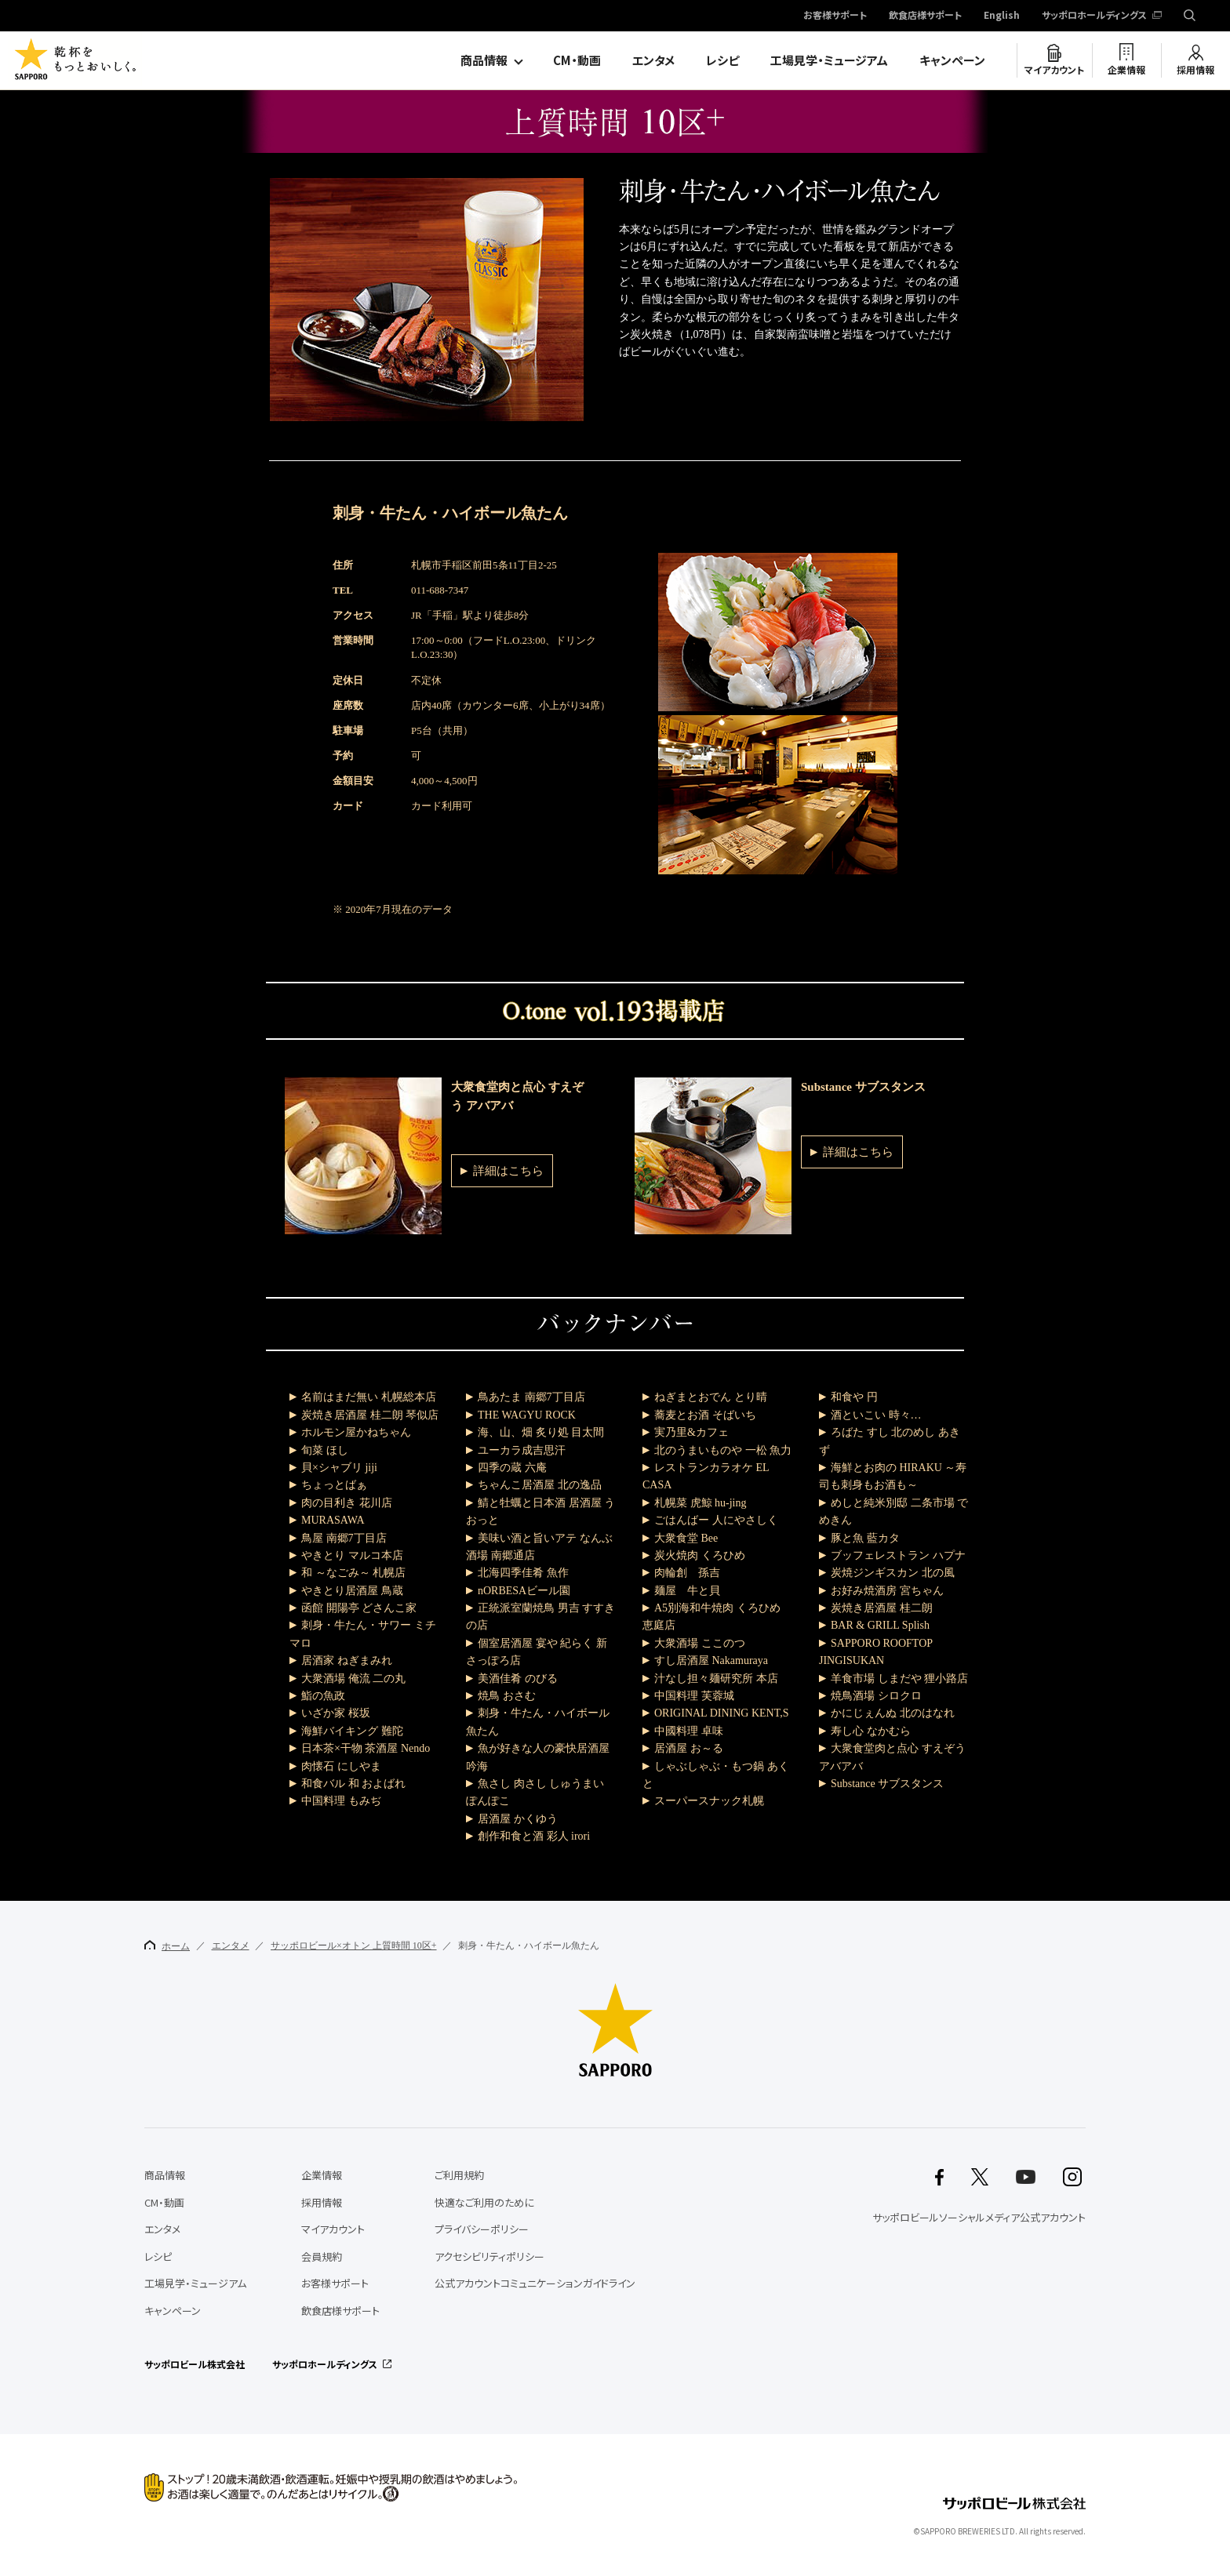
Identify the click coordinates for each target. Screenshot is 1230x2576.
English (1002, 15)
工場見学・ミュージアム (829, 60)
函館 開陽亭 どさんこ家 (359, 1608)
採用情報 (1195, 70)
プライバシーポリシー (482, 2229)
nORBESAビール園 (524, 1591)
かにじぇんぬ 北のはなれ (893, 1713)
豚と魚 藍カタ (865, 1538)
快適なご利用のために (484, 2202)
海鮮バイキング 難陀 (352, 1731)
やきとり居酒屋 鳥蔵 (352, 1591)
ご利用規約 (459, 2174)
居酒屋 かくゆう (518, 1819)
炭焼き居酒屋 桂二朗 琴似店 (370, 1415)
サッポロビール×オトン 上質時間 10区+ (354, 1945)
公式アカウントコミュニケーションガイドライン (535, 2283)
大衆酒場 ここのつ (699, 1643)
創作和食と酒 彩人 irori (534, 1836)
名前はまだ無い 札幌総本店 (368, 1397)
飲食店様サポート (925, 15)
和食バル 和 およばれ (353, 1783)
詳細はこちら (508, 1170)
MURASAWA (333, 1520)
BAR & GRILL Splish (880, 1625)
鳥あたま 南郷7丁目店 (531, 1397)
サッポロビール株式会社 (194, 2364)
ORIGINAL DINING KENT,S (721, 1713)
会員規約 (321, 2256)
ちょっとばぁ (334, 1485)
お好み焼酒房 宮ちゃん (887, 1591)
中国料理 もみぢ (341, 1801)
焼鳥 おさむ (507, 1696)
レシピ (722, 60)
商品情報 (484, 60)
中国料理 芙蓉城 (694, 1696)
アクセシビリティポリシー (489, 2256)
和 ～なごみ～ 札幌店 (353, 1573)
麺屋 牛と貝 (687, 1591)
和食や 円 (854, 1397)
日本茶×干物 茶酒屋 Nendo (365, 1748)
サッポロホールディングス (1094, 15)
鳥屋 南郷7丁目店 (344, 1538)
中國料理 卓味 (688, 1731)
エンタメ (653, 60)
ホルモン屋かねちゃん (356, 1432)
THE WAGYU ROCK (527, 1415)
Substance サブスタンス (887, 1783)
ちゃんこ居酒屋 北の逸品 (540, 1485)
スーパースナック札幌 (709, 1801)
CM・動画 (577, 60)
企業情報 (1126, 70)
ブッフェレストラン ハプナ (898, 1555)
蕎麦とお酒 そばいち (705, 1415)
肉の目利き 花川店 (346, 1503)
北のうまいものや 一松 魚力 (722, 1450)
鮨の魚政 (323, 1696)
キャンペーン (952, 60)
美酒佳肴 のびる (518, 1678)
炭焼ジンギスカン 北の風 (893, 1573)
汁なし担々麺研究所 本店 (716, 1678)
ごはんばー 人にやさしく (716, 1520)
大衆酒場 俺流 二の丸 (353, 1678)
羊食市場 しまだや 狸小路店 (899, 1678)
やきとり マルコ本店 (352, 1555)
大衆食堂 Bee (686, 1538)
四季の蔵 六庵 (512, 1467)
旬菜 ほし (324, 1450)
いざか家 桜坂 (335, 1713)
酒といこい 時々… (876, 1415)
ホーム (167, 1946)
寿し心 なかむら (871, 1731)
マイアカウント (1054, 70)
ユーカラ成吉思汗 (522, 1450)
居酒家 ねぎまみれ (346, 1660)
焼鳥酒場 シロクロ (876, 1696)
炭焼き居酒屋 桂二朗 (882, 1608)
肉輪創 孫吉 (687, 1573)
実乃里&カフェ (691, 1432)
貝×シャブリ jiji (339, 1467)
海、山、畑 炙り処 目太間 (541, 1432)
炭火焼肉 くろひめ (699, 1555)
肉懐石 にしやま (341, 1766)
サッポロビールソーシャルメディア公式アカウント (979, 2217)
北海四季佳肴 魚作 (523, 1573)
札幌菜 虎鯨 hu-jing (700, 1503)
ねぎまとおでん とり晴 (710, 1397)
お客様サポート (835, 15)
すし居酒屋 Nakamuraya (711, 1660)
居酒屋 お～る (688, 1748)
